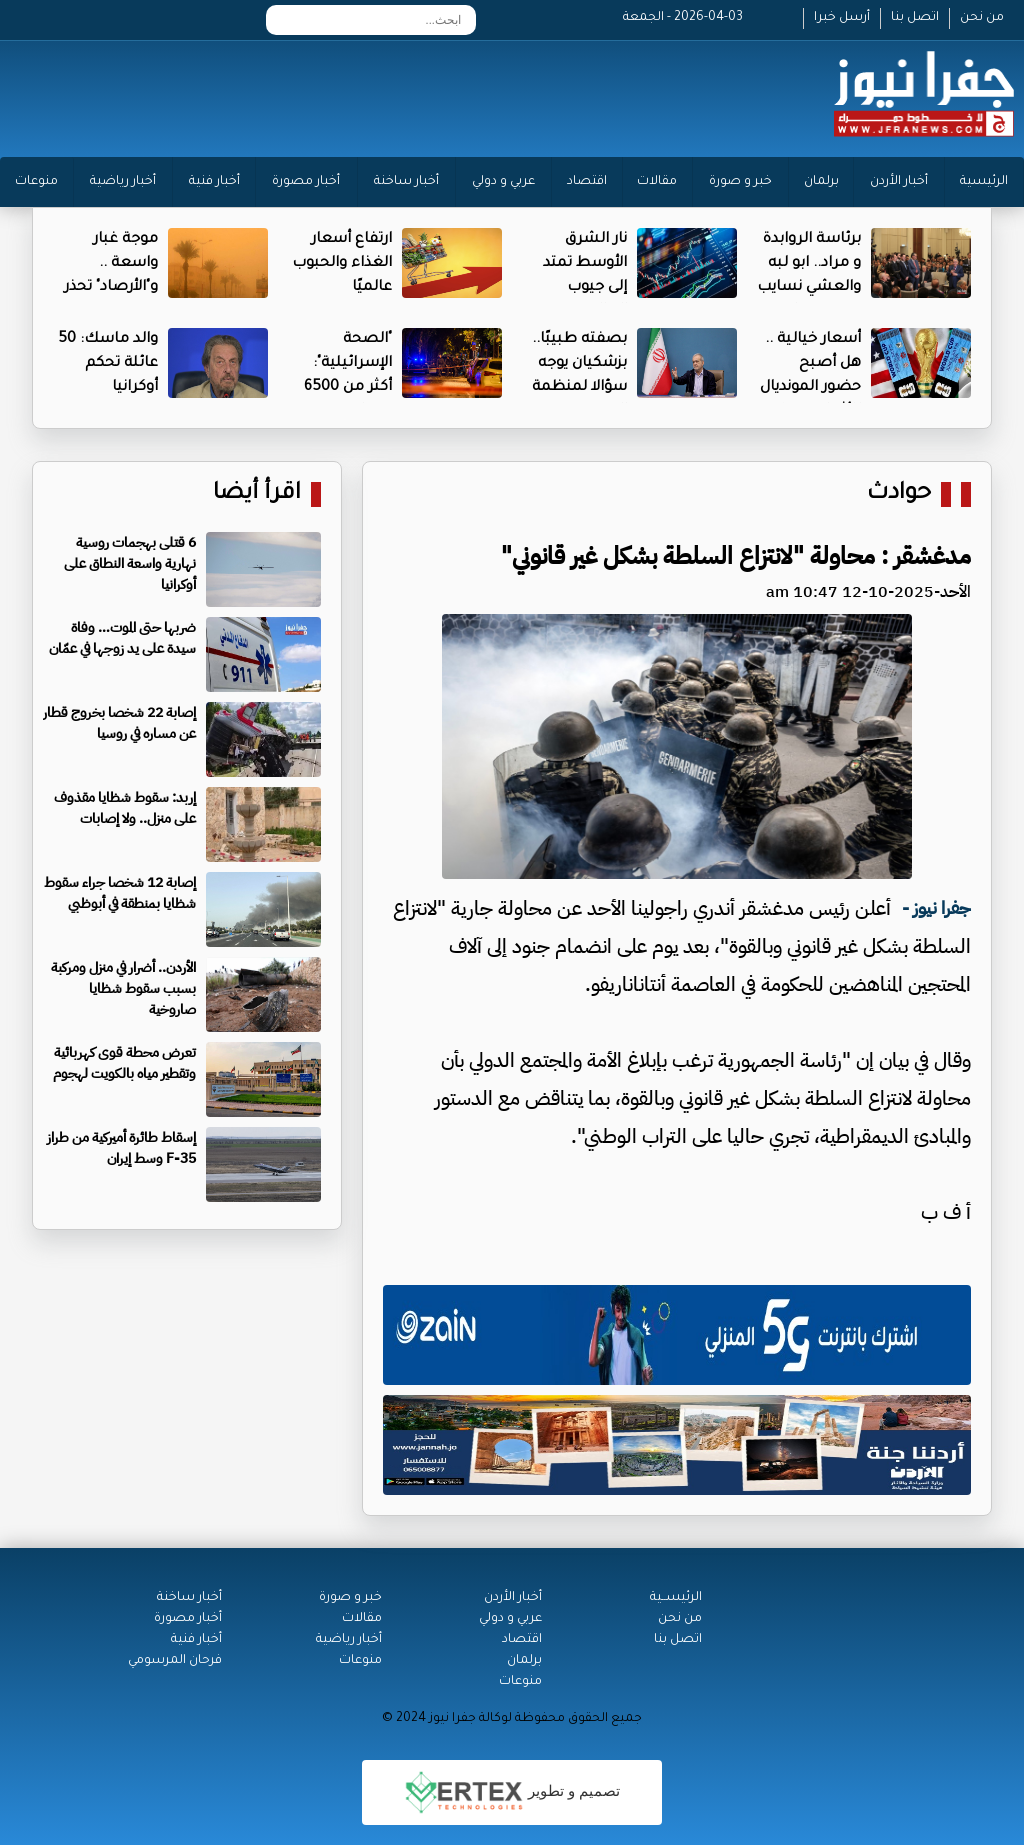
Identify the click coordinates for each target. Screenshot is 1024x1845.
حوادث (899, 494)
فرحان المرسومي (175, 1661)
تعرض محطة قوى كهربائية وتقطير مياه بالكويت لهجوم (124, 1063)
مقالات (657, 182)
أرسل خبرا (842, 18)
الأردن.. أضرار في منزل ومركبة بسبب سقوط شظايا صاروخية (123, 988)
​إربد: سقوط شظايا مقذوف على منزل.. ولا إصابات (125, 808)
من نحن (982, 18)
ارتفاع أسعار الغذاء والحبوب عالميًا (342, 264)
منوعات (36, 182)
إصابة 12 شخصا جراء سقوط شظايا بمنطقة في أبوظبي (120, 893)
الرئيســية (676, 1598)
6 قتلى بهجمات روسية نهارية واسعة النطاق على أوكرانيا (130, 563)
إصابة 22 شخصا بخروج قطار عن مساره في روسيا (119, 723)
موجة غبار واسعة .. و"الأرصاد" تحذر (111, 264)
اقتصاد (587, 182)
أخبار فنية (214, 182)
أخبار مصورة (306, 182)
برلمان (821, 182)
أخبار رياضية (123, 182)
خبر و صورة (740, 182)
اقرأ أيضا (257, 494)
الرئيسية (984, 182)
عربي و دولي (503, 182)
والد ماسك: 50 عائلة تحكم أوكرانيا (108, 364)
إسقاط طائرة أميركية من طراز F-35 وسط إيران (121, 1148)
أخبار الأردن (899, 182)
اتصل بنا (915, 18)
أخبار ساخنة (406, 182)
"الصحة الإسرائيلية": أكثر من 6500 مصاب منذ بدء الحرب (342, 388)
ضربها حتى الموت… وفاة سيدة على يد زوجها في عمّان (122, 638)
